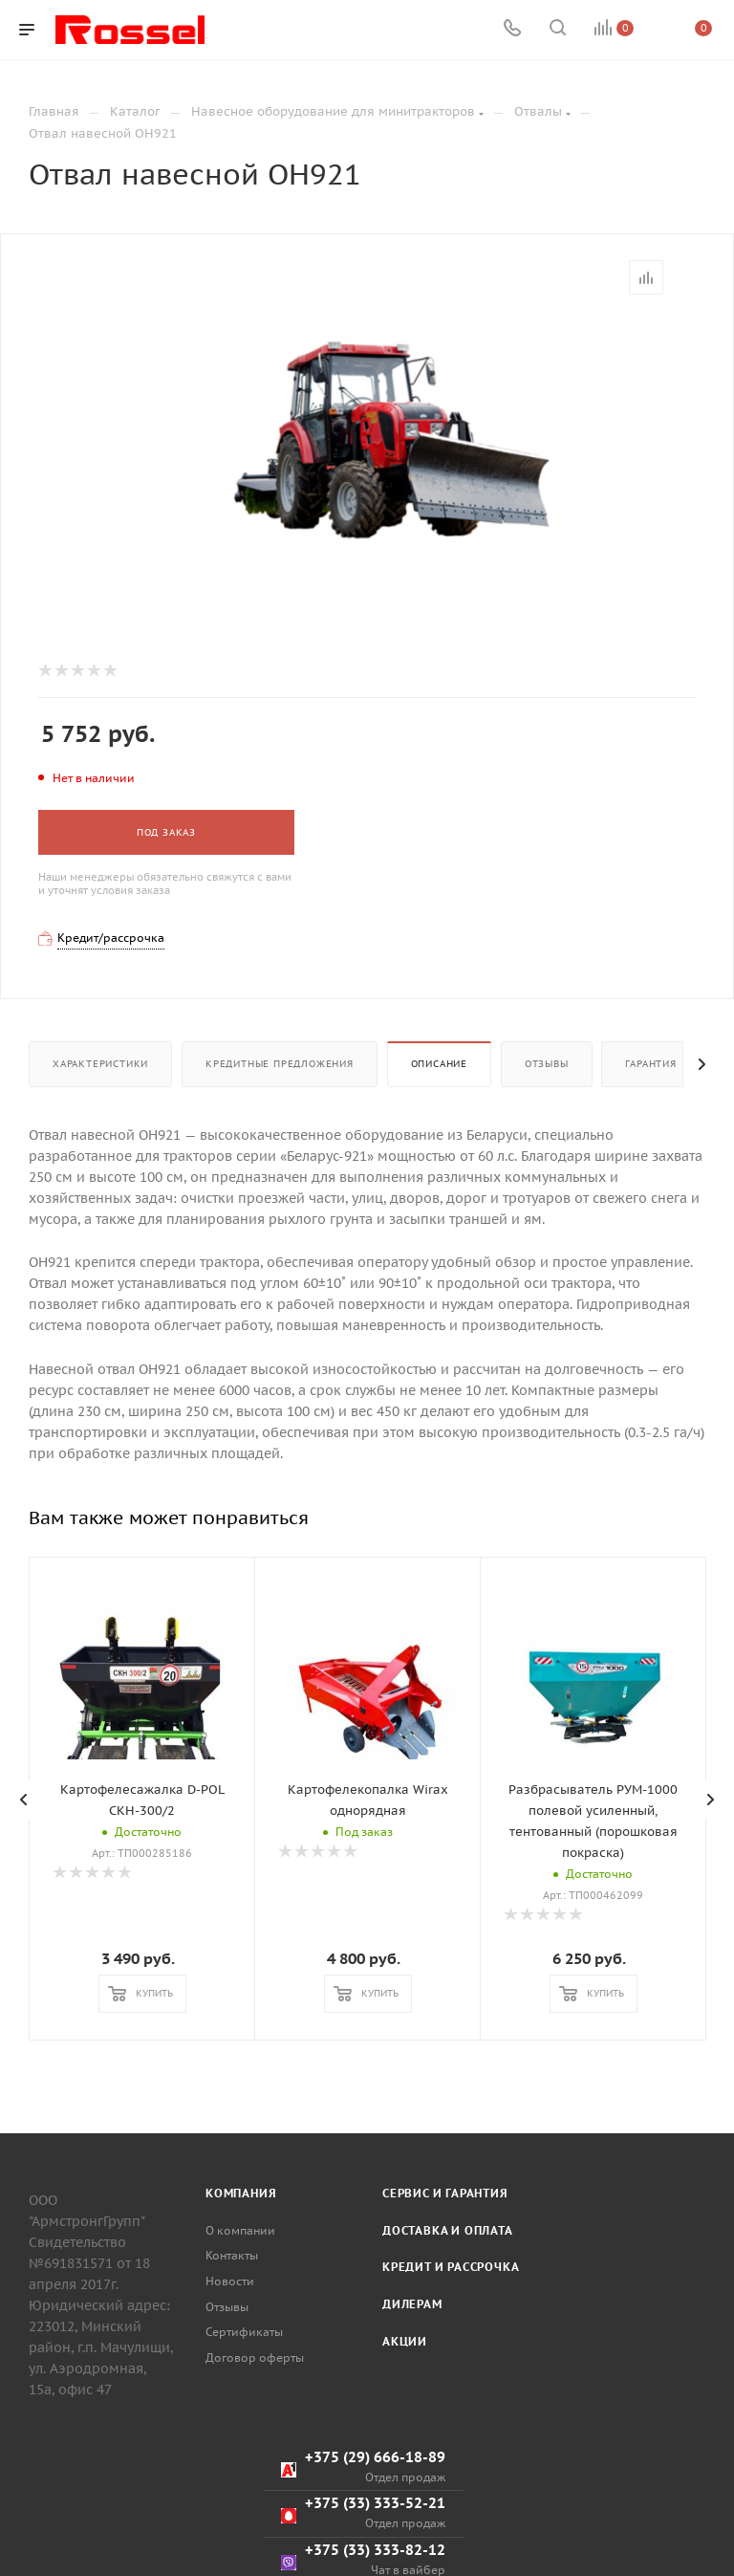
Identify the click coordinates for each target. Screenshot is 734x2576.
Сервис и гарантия (445, 2556)
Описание (439, 1064)
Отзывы (547, 1064)
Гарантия (650, 1064)
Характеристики (100, 1064)
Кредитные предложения (279, 1064)
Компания (240, 2556)
